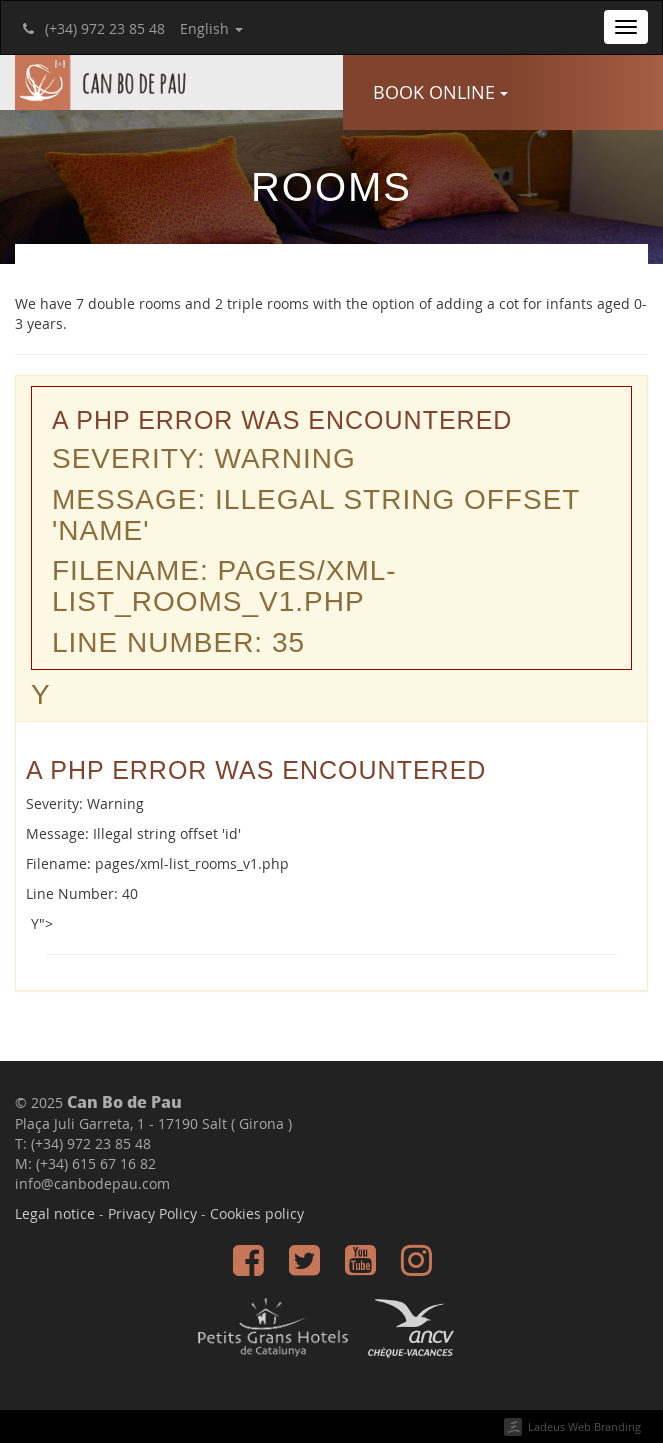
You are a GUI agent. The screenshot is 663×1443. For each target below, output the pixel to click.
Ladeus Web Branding (584, 1426)
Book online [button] (440, 92)
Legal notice (55, 1213)
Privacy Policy (152, 1213)
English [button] (211, 28)
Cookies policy (257, 1213)
